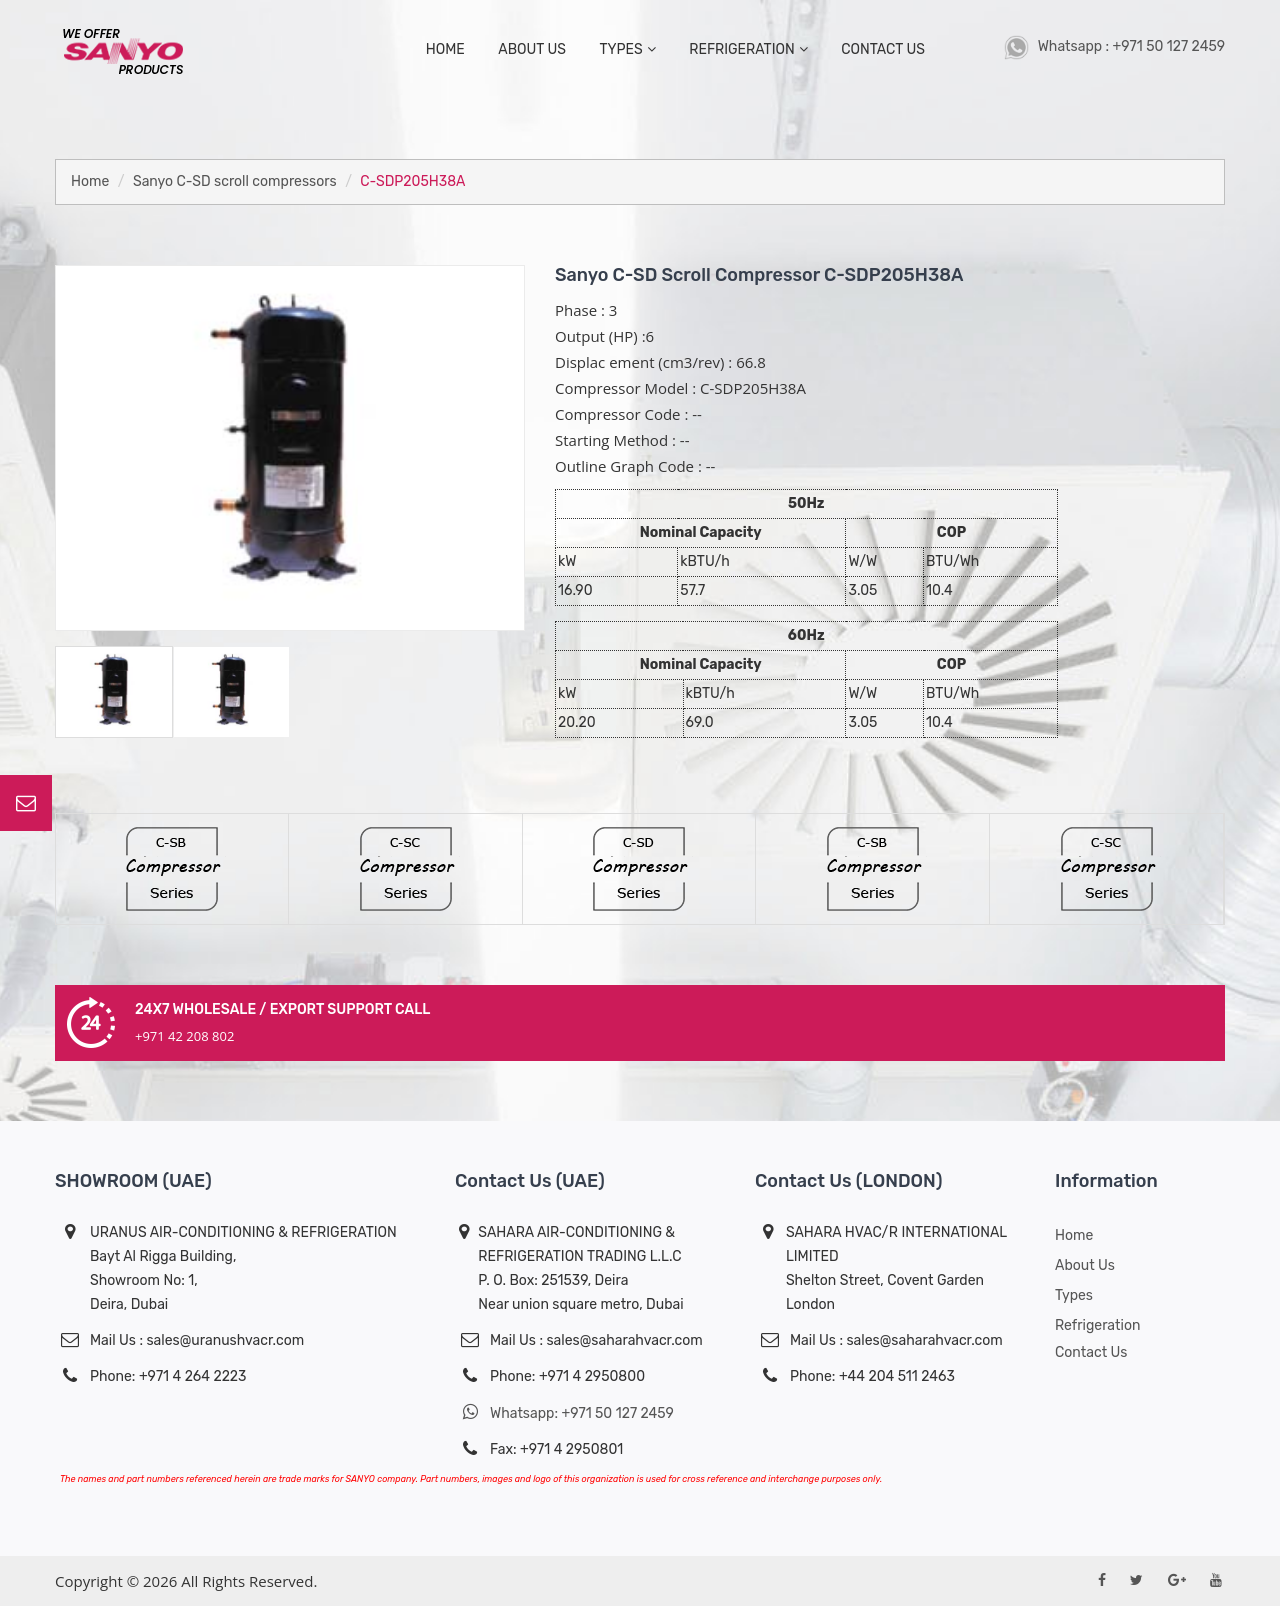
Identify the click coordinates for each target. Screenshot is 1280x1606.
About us (1085, 1265)
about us (532, 49)
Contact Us (1091, 1352)
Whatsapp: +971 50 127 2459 (564, 1412)
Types (1074, 1295)
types (627, 49)
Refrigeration (748, 49)
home (445, 49)
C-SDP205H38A (412, 181)
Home (90, 181)
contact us (883, 49)
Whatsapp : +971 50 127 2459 (1114, 46)
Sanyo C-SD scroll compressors (235, 181)
